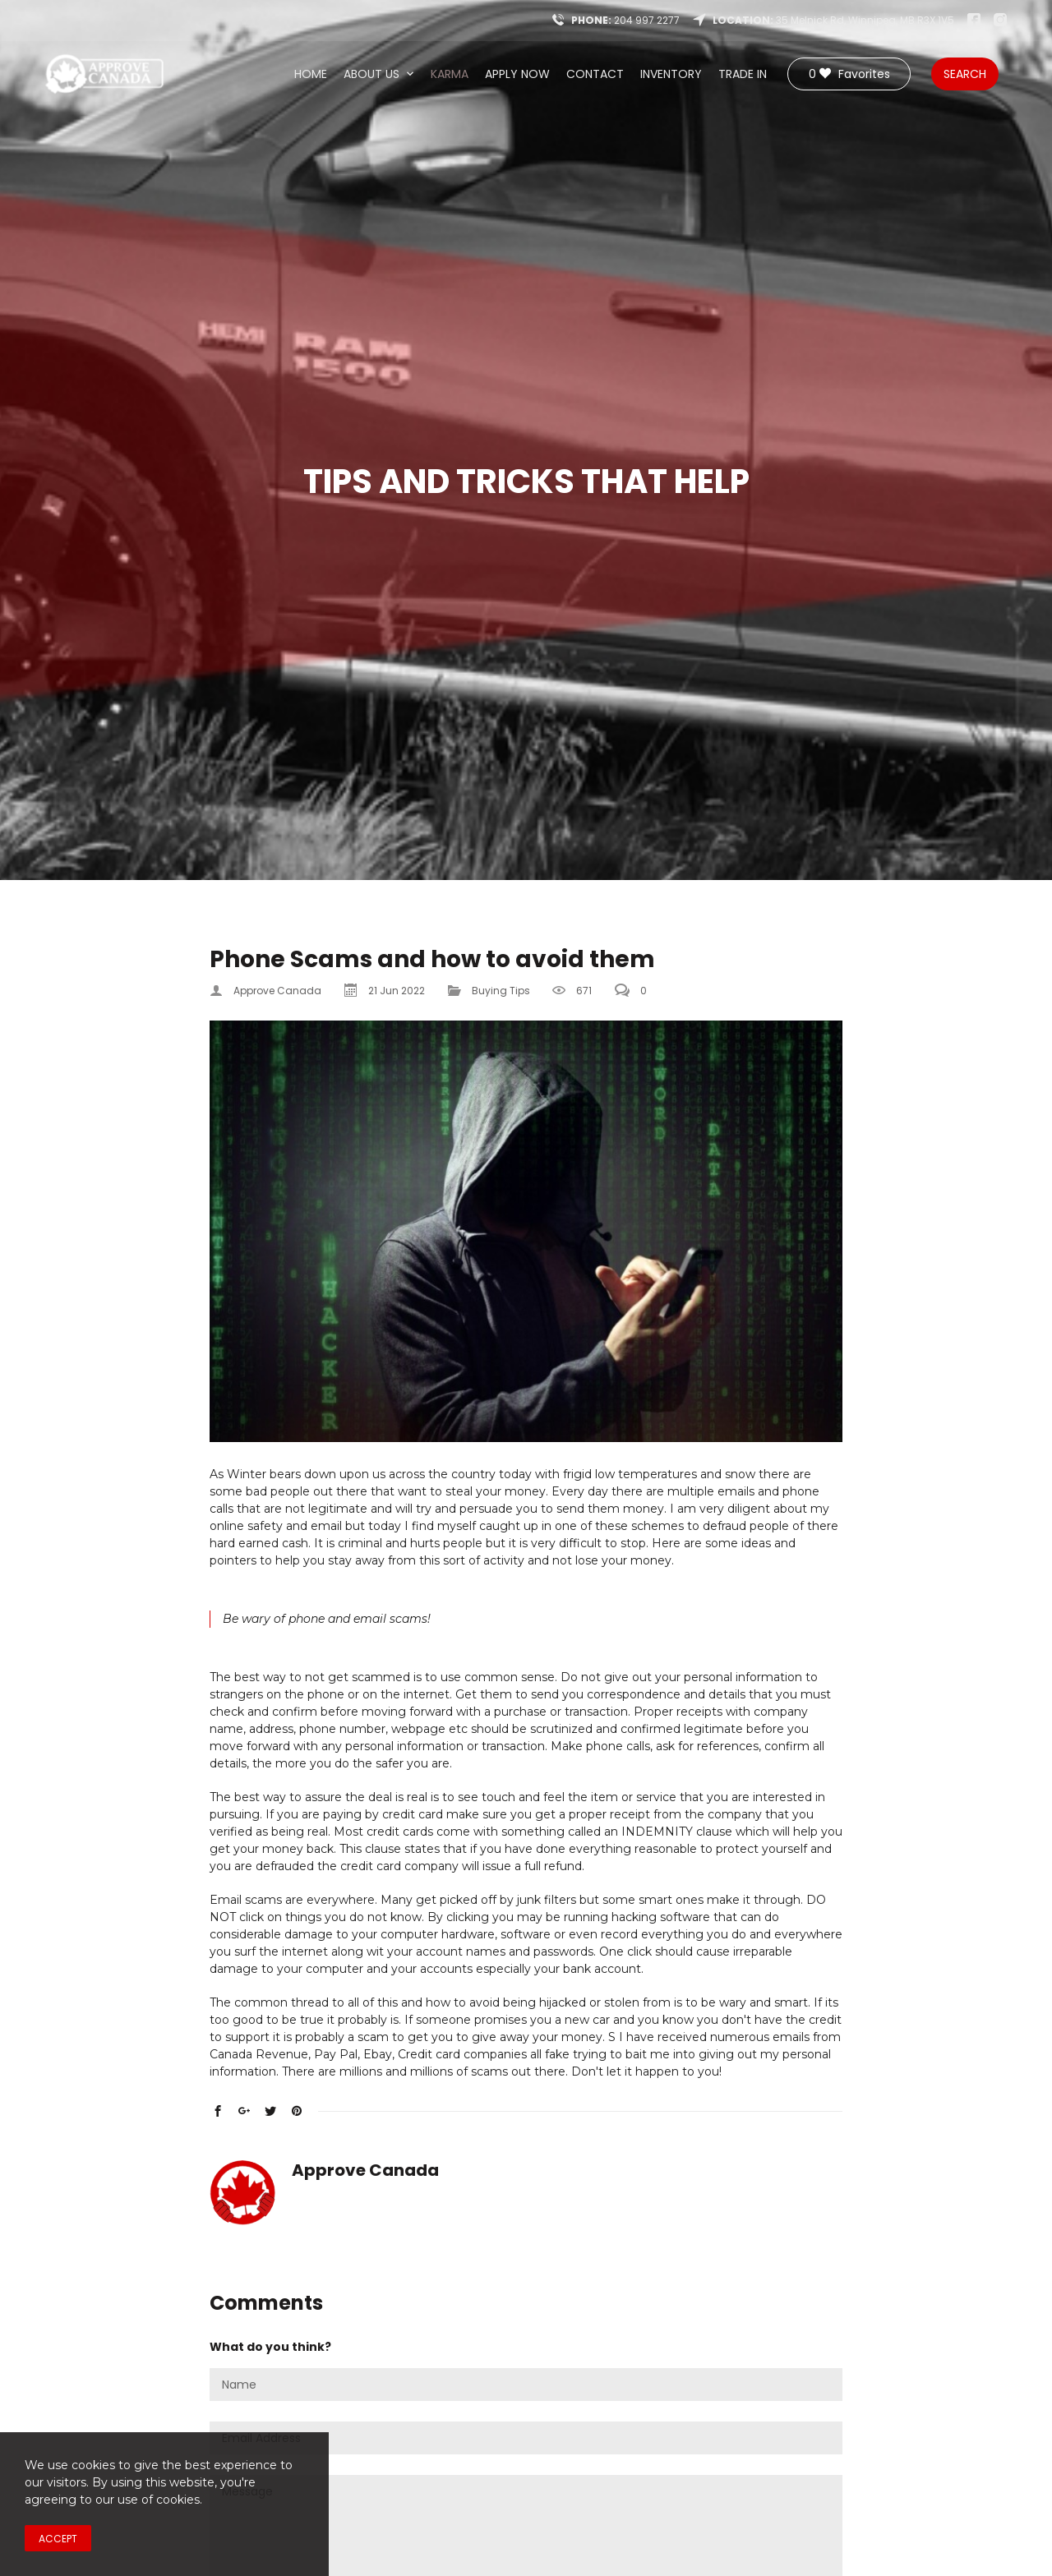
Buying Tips (501, 991)
